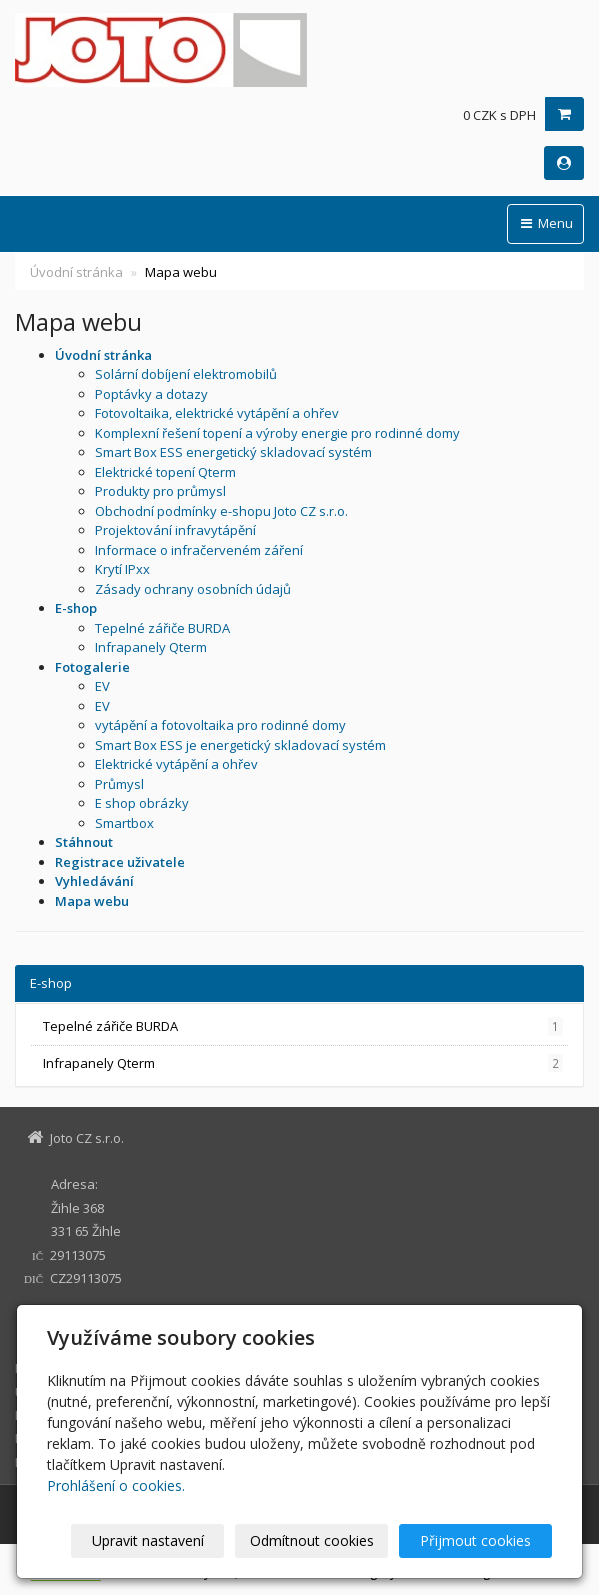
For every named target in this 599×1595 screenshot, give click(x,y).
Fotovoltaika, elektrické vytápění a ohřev (217, 413)
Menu (545, 223)
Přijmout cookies (475, 1540)
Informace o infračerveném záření (199, 550)
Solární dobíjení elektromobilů (186, 374)
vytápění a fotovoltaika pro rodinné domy (220, 725)
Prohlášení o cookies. (116, 1485)
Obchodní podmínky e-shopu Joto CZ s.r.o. (221, 511)
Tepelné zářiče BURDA (162, 628)
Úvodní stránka (76, 272)
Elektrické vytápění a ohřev (176, 764)
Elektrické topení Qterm (165, 472)
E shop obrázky (142, 803)
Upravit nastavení (148, 1540)
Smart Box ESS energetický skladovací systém (233, 452)
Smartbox (124, 823)
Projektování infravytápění (175, 530)
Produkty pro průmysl (160, 491)
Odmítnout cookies (312, 1540)
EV (102, 686)
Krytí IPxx (122, 569)
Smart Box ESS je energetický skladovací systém (240, 745)
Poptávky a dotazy (151, 394)
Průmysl (119, 784)
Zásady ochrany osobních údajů (193, 589)
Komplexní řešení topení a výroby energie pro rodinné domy (277, 433)
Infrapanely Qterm (151, 647)
